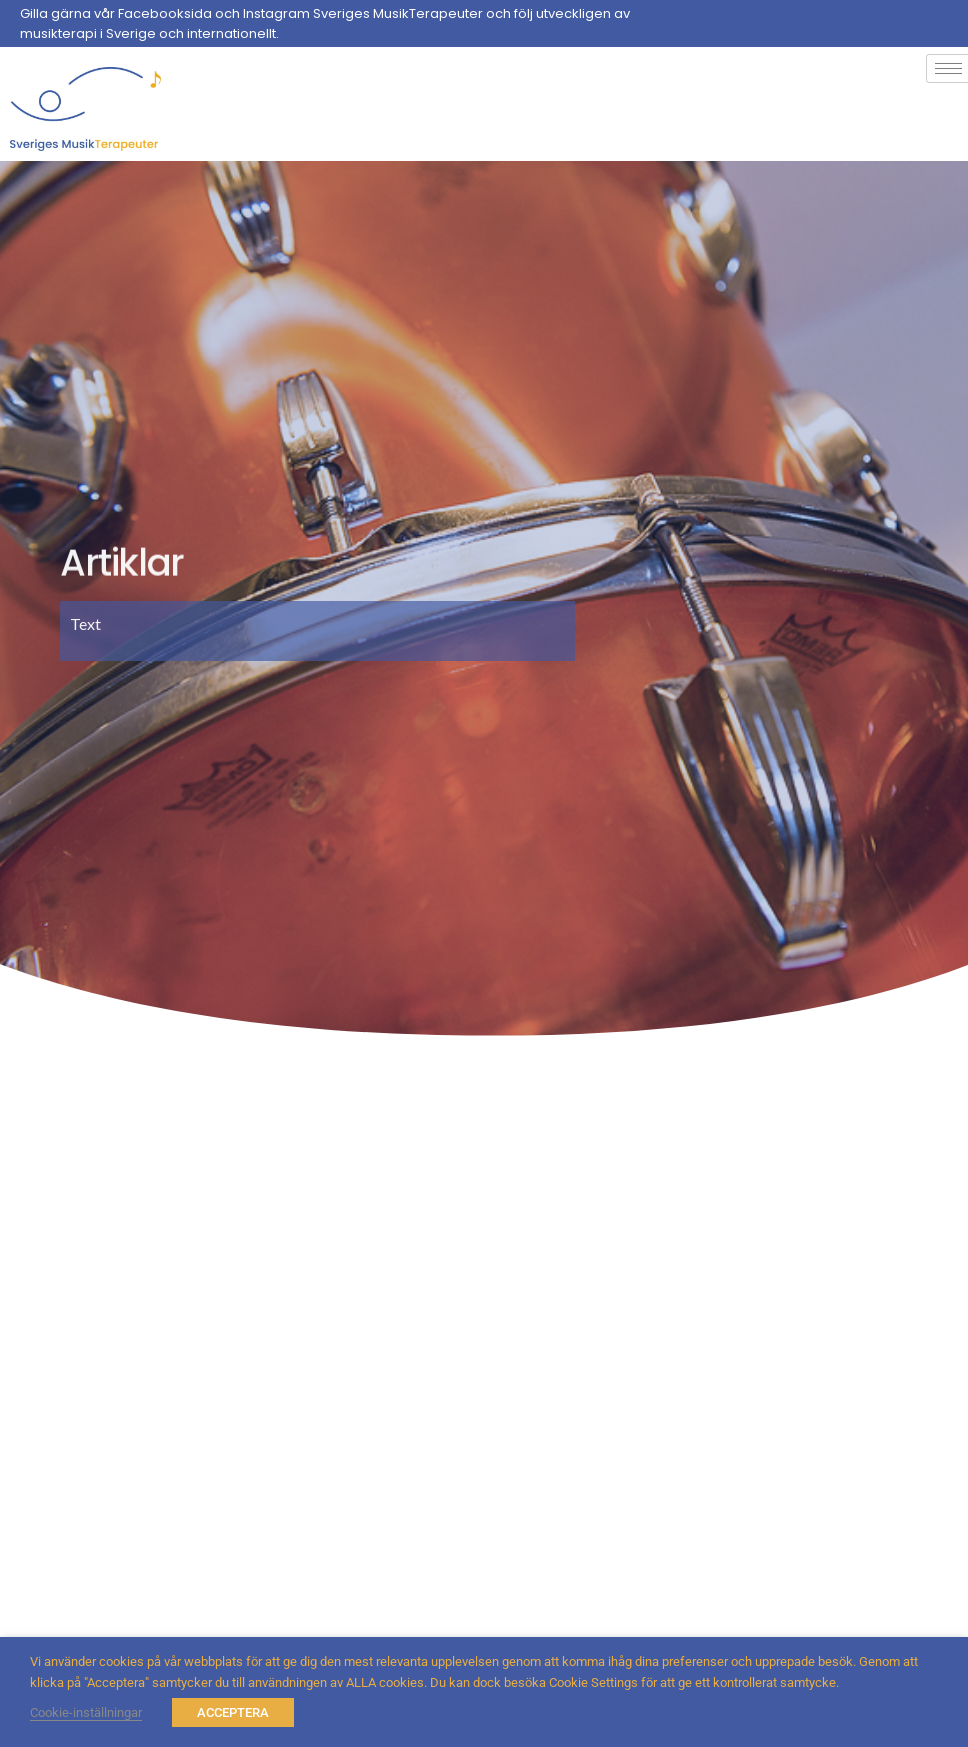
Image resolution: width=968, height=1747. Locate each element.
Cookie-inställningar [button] (86, 1712)
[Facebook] (948, 24)
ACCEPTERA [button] (233, 1712)
